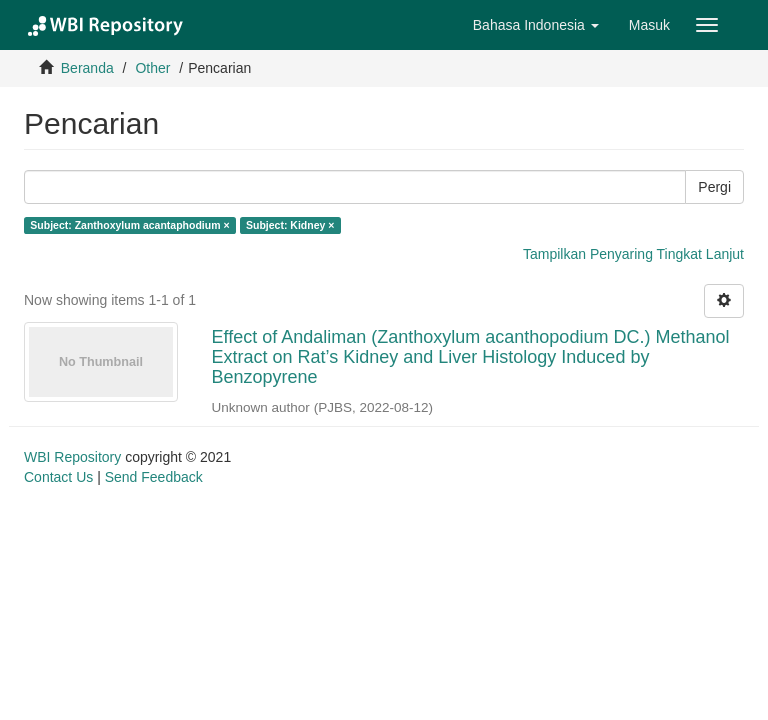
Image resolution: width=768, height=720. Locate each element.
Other (152, 68)
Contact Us (58, 477)
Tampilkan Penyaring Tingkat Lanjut (633, 254)
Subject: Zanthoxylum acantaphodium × (129, 225)
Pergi (714, 187)
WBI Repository (72, 457)
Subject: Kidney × (290, 225)
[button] (536, 25)
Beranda (87, 68)
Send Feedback (154, 477)
